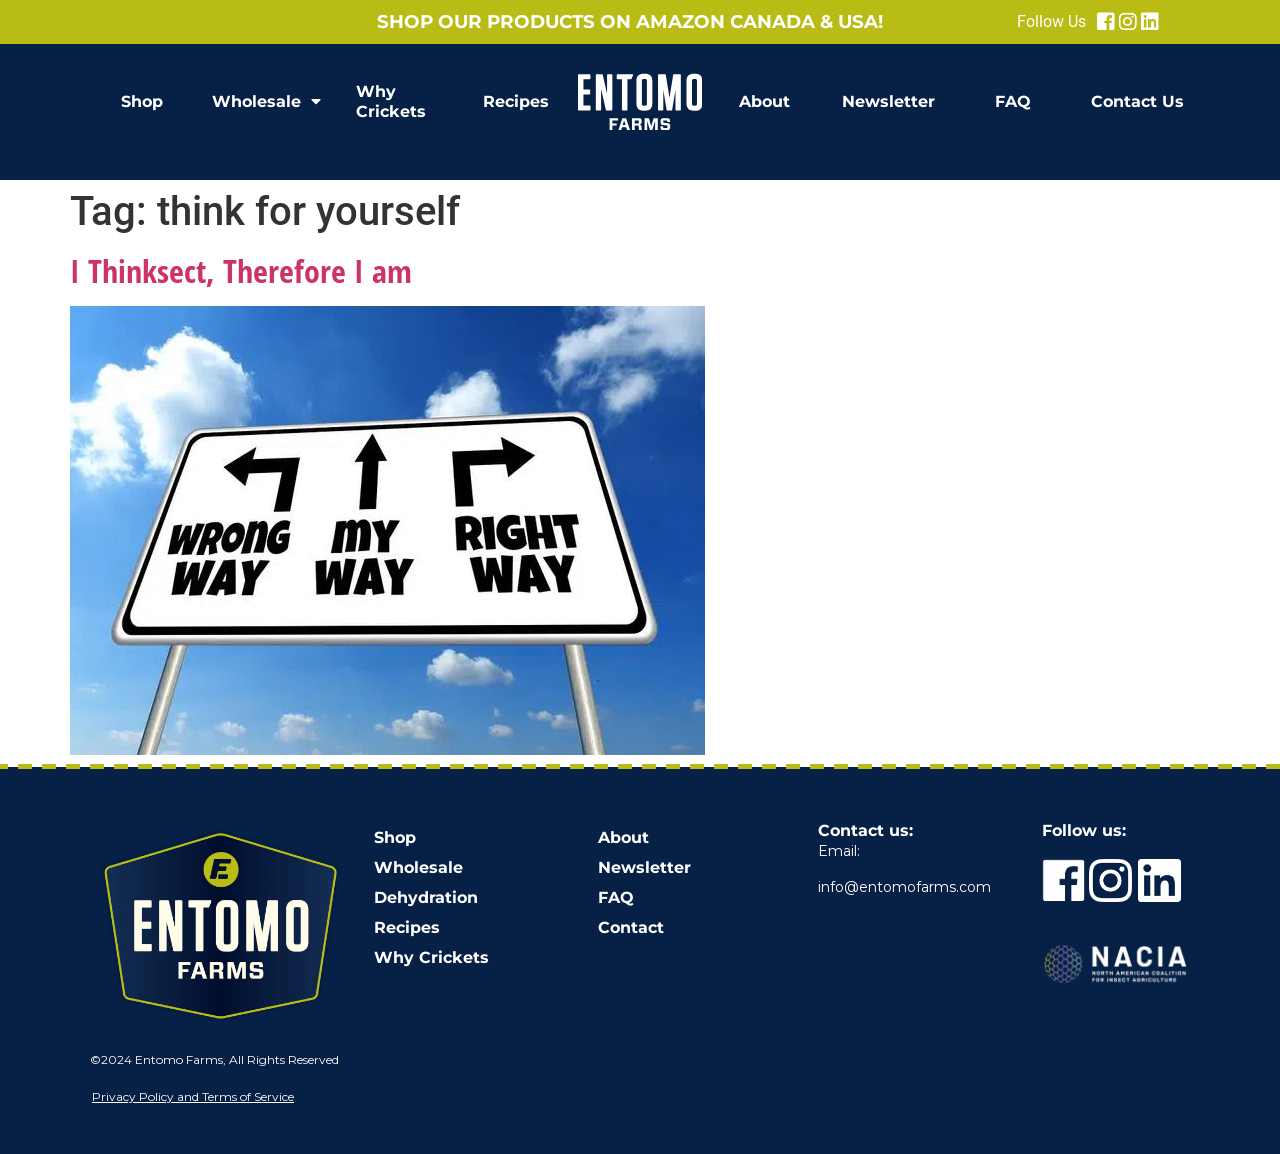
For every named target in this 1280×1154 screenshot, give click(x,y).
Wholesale (266, 102)
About (764, 101)
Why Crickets (391, 101)
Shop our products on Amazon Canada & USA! (630, 21)
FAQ (1013, 101)
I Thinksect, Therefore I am (241, 270)
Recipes (516, 101)
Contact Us (1137, 101)
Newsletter (888, 101)
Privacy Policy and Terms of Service (193, 1096)
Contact (631, 927)
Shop (142, 101)
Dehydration (426, 897)
